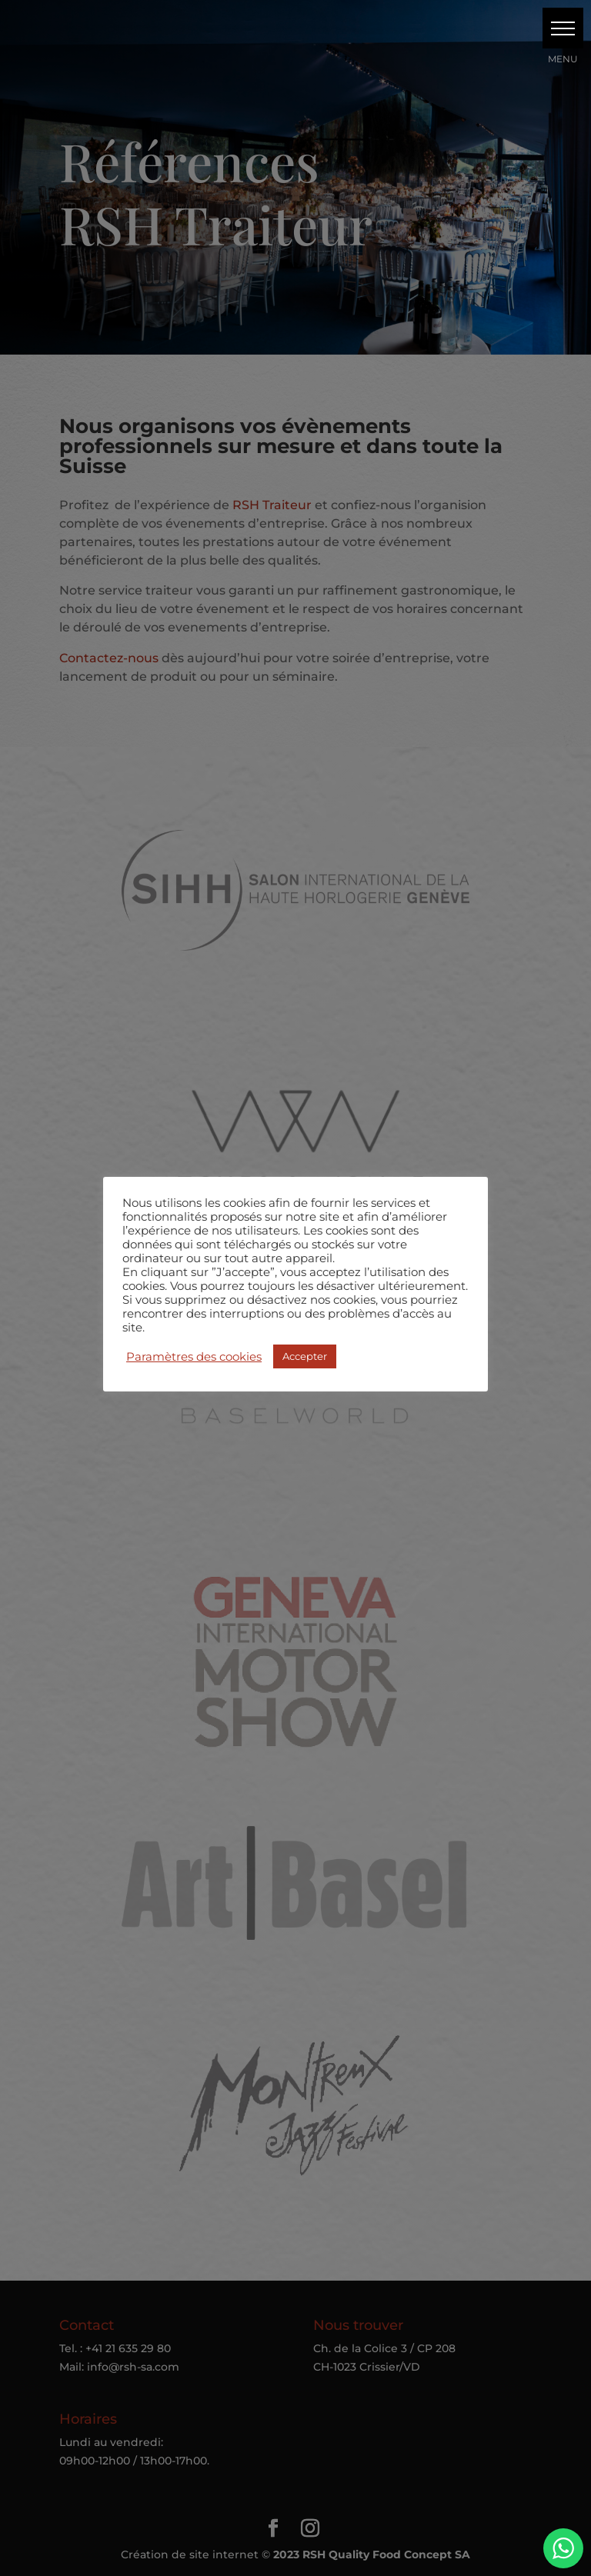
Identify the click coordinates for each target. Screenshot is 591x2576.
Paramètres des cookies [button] (194, 1357)
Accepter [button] (304, 1356)
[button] (563, 28)
